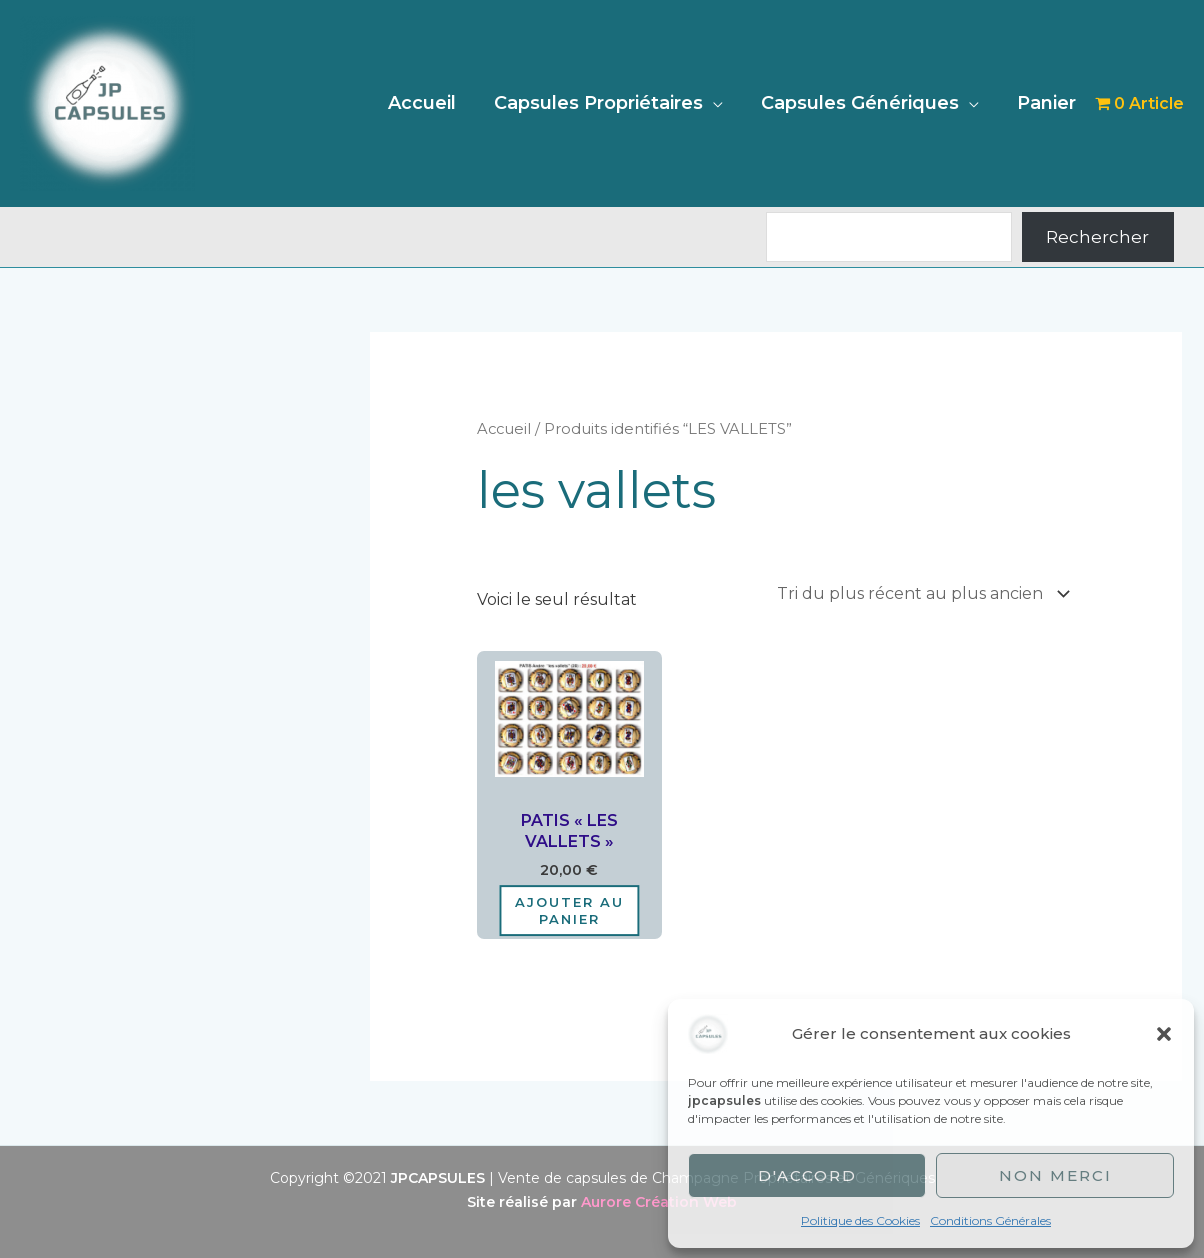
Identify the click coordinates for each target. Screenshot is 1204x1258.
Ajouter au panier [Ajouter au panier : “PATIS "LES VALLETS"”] (569, 910)
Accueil (429, 103)
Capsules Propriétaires (603, 103)
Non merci (1055, 1175)
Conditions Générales (990, 1220)
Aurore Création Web (659, 1202)
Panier (1047, 103)
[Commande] (919, 593)
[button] (1164, 1034)
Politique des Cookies (860, 1220)
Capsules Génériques (863, 103)
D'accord (807, 1175)
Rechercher (1097, 237)
